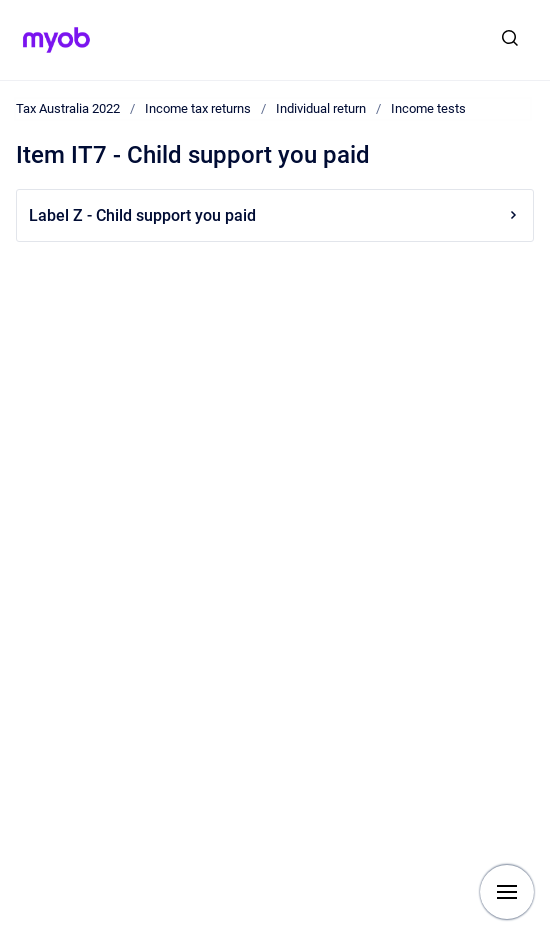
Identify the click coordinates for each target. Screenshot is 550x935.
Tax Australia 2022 (68, 108)
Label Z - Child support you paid (275, 215)
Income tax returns (198, 108)
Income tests (428, 108)
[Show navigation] (507, 892)
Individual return (321, 108)
